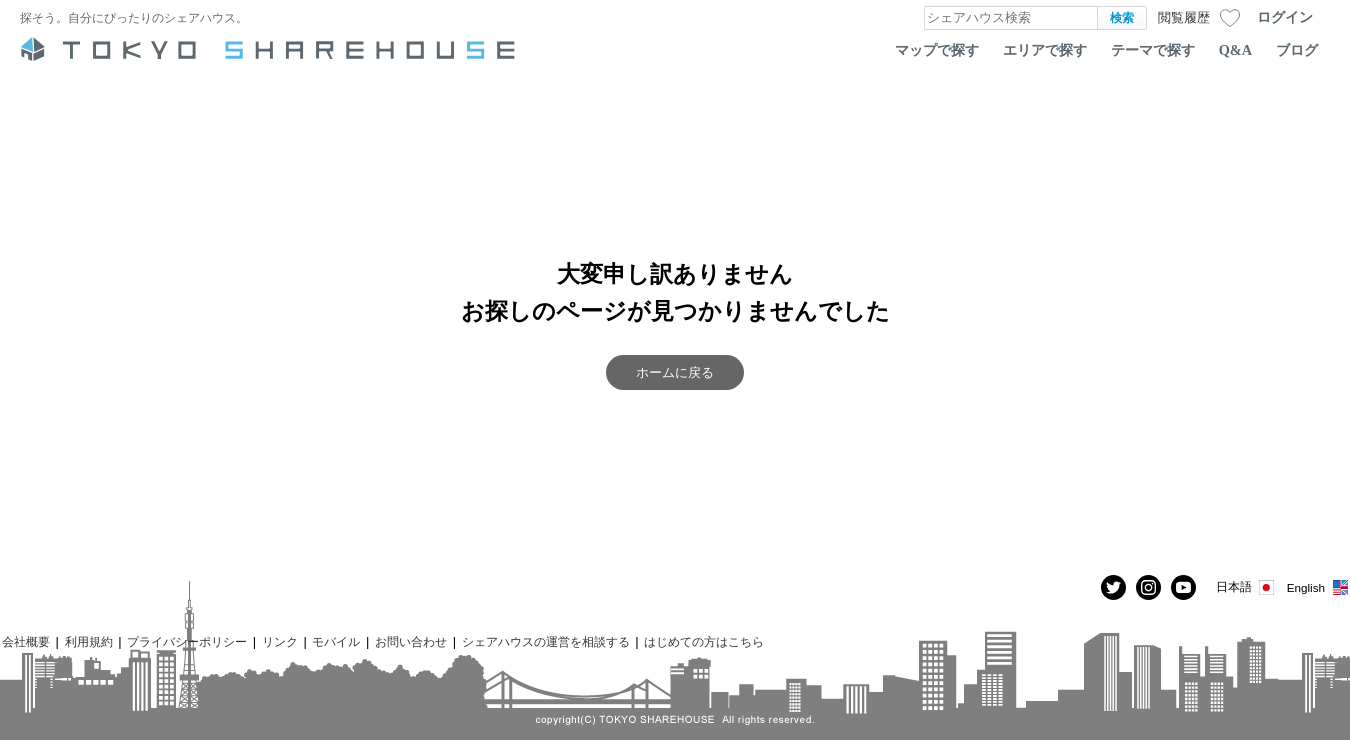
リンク (280, 641)
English (1318, 587)
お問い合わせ (411, 641)
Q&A (1235, 50)
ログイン (1285, 17)
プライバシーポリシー (187, 641)
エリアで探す (1045, 50)
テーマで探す (1153, 50)
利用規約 (89, 641)
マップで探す (937, 50)
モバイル (336, 641)
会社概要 (26, 641)
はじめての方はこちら (704, 641)
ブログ (1297, 50)
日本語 (1246, 587)
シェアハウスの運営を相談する (546, 641)
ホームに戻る (675, 372)
